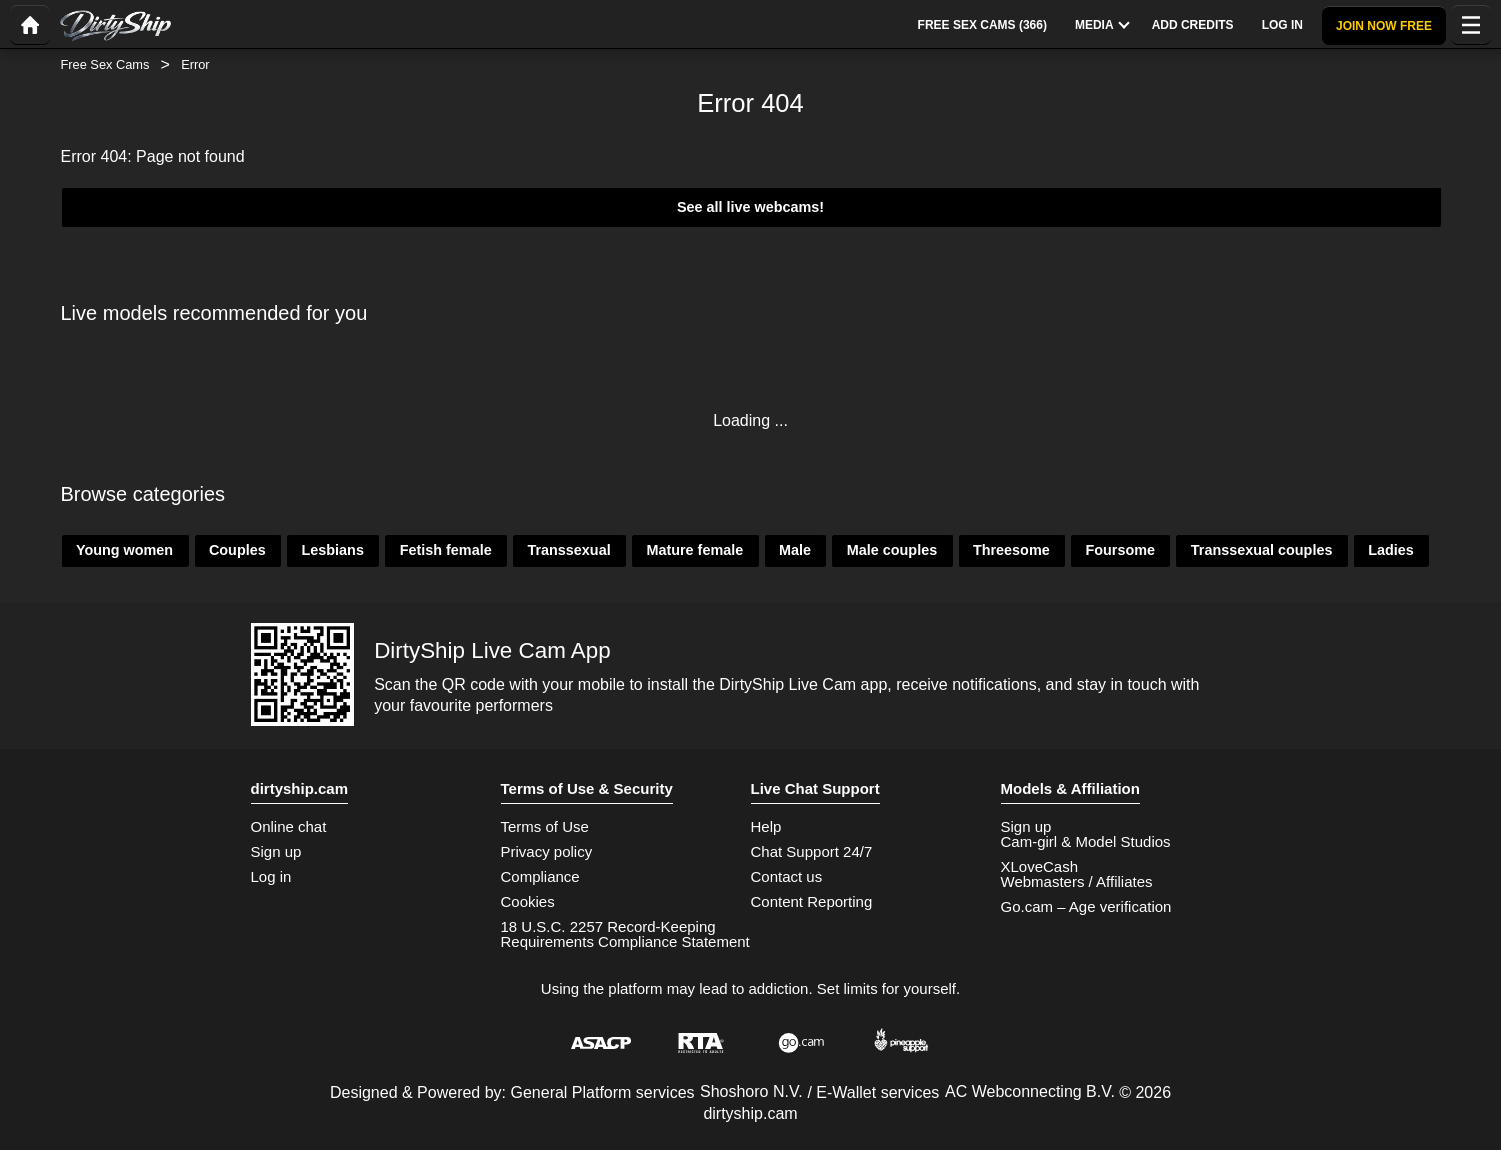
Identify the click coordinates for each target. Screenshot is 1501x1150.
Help (766, 826)
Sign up (276, 851)
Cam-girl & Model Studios (1086, 841)
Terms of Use (545, 826)
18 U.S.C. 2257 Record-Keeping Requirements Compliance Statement (625, 934)
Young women (124, 550)
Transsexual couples (1262, 550)
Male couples (892, 550)
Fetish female (446, 550)
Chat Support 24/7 (812, 851)
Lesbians (333, 550)
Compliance (540, 876)
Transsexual (568, 550)
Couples (237, 550)
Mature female (694, 550)
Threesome (1011, 550)
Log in (271, 876)
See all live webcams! (750, 207)
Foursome (1120, 550)
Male (795, 550)
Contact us (787, 876)
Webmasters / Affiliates (1077, 881)
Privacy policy (547, 851)
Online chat (289, 826)
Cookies (528, 901)
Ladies (1391, 550)
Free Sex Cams (105, 64)
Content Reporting (812, 901)
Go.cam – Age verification (1086, 906)
